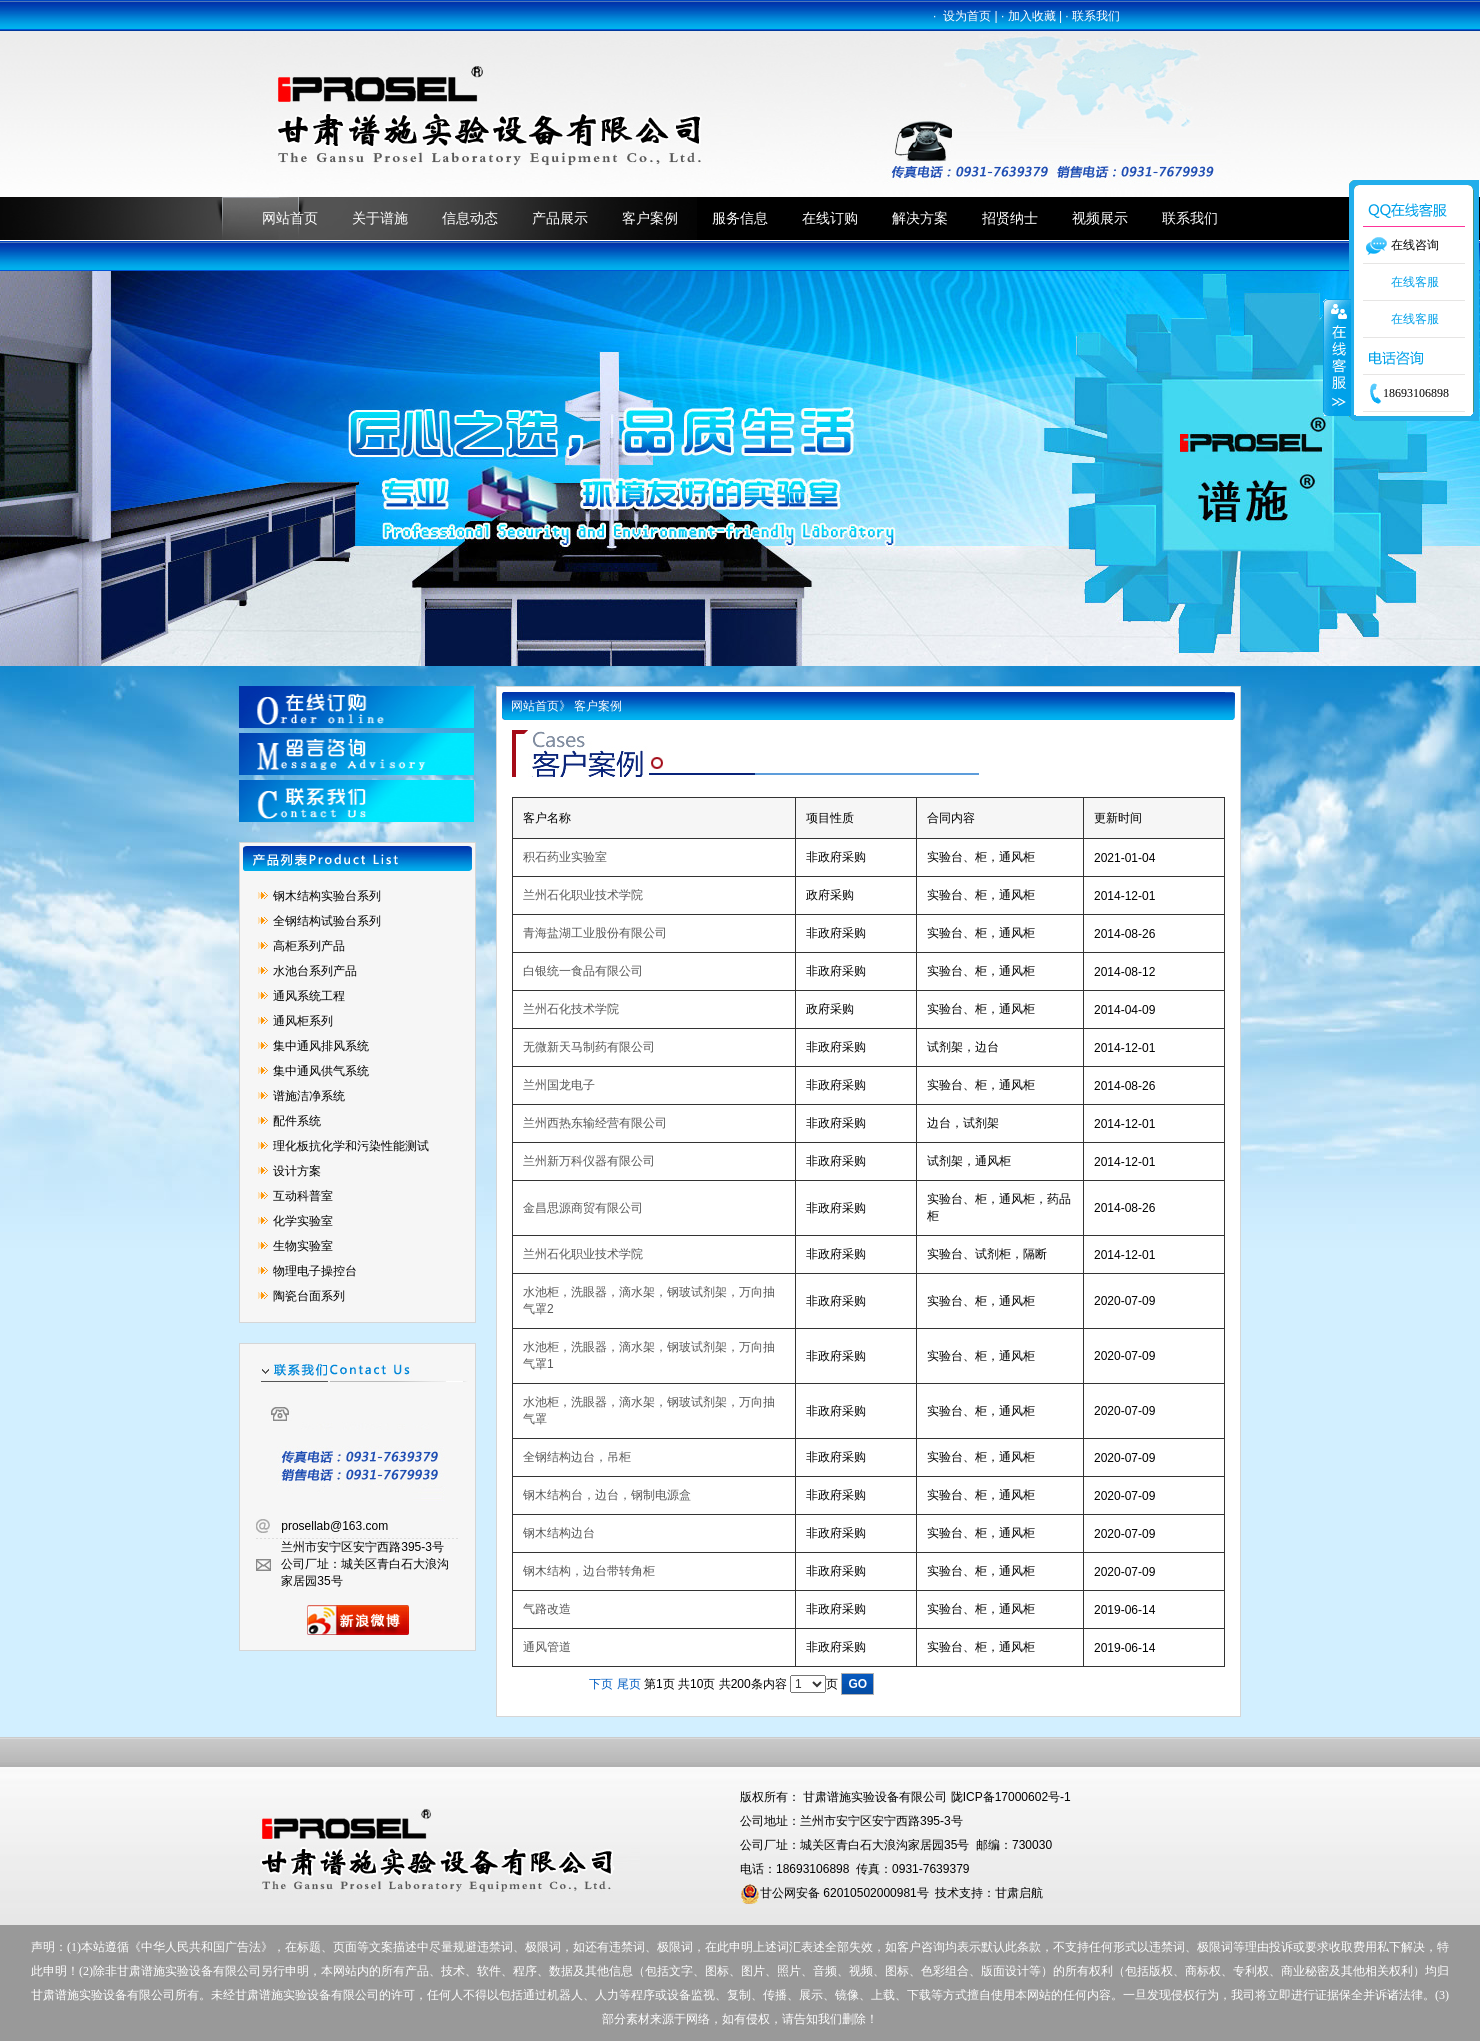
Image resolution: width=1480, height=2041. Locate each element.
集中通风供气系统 (321, 1071)
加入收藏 (1032, 16)
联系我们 (1096, 16)
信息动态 (470, 218)
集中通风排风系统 (321, 1046)
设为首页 (967, 16)
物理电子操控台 (315, 1271)
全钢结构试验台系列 (327, 921)
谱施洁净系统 (309, 1096)
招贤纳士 (1010, 218)
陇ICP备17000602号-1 (1011, 1797)
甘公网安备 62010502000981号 (834, 1893)
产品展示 (560, 218)
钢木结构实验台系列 (327, 896)
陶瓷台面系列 (309, 1296)
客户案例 (650, 218)
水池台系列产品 (315, 971)
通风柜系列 (303, 1021)
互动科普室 (303, 1196)
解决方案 (920, 218)
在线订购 (830, 218)
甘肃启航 (1019, 1893)
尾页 (629, 1684)
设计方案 (297, 1171)
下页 (601, 1684)
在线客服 (1415, 282)
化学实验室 (303, 1221)
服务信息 (740, 218)
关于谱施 (380, 218)
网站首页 (290, 218)
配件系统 (297, 1121)
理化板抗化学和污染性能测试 (351, 1146)
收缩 (1337, 357)
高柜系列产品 (309, 946)
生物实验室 (303, 1246)
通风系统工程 (309, 996)
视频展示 (1100, 218)
